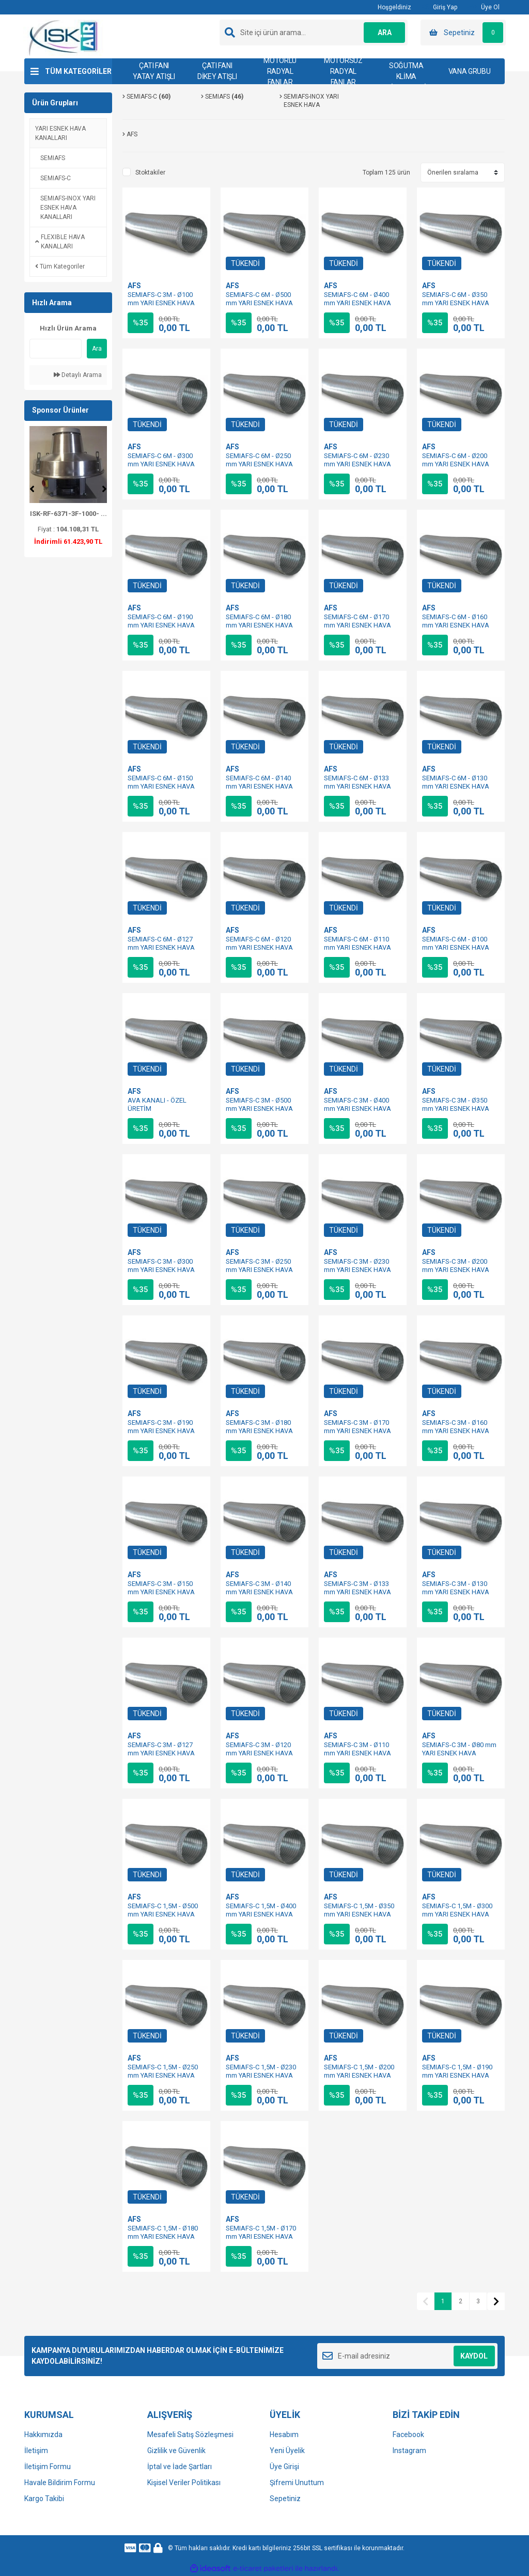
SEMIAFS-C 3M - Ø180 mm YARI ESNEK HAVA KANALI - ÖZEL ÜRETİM (260, 1431)
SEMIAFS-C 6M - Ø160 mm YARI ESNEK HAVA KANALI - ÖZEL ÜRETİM (457, 625)
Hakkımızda (43, 2434)
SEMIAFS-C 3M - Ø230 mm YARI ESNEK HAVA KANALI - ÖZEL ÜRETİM (359, 1270)
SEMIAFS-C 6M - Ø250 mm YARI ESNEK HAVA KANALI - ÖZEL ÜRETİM (260, 464)
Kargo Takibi (44, 2498)
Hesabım (284, 2434)
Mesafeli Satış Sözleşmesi (190, 2434)
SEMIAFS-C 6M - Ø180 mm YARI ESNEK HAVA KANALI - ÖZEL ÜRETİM (260, 625)
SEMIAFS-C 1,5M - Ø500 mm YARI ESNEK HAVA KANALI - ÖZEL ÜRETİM (163, 1914)
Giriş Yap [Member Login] (439, 7)
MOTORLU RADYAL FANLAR (280, 71)
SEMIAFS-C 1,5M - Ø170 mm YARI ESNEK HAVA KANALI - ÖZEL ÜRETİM (261, 2236)
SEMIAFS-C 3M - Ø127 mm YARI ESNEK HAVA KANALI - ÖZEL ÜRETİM (162, 1753)
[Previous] (32, 489)
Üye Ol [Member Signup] (484, 7)
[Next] (104, 489)
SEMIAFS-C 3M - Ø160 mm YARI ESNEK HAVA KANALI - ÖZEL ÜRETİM (457, 1431)
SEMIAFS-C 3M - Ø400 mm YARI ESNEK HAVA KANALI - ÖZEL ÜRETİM (359, 1108)
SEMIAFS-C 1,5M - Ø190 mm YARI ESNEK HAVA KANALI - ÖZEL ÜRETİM (457, 2075)
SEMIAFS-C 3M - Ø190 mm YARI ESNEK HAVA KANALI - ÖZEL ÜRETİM (162, 1431)
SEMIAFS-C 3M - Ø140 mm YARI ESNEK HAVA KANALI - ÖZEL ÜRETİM (260, 1592)
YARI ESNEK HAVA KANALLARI (60, 133)
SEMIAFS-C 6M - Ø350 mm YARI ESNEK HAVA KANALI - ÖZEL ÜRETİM (457, 303)
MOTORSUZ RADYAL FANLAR (343, 71)
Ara (97, 348)
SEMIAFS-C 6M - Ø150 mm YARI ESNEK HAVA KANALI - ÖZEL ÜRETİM (162, 786)
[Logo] (63, 37)
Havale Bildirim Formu (59, 2482)
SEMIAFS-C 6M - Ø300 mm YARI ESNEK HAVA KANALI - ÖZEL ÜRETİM (162, 464)
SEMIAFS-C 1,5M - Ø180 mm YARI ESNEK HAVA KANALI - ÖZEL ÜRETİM (163, 2236)
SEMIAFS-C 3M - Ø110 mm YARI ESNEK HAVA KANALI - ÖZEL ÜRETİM (359, 1753)
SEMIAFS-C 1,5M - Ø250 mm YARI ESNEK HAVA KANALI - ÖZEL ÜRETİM (163, 2075)
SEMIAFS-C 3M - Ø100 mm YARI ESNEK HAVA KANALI (161, 303)
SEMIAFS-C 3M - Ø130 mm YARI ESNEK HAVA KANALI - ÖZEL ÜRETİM (457, 1592)
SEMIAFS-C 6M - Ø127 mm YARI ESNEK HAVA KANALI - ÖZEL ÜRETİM (162, 947)
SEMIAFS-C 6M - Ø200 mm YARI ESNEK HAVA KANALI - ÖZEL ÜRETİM (457, 464)
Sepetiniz (285, 2498)
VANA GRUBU (469, 71)
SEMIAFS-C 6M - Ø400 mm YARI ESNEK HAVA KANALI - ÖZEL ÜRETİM (359, 303)
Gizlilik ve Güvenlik (176, 2450)
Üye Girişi (284, 2466)
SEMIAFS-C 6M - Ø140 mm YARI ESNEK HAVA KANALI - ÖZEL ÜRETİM (260, 786)
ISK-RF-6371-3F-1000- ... (68, 513)
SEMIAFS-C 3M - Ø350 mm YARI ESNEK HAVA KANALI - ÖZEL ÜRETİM (457, 1108)
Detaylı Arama (78, 375)
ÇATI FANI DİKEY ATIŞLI (217, 71)
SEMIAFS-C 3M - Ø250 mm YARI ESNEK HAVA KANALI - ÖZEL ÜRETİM (260, 1270)
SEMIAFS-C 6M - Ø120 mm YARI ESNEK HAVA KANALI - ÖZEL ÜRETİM (260, 947)
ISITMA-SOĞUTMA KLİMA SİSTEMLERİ (406, 71)
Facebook (408, 2434)
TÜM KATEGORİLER (78, 71)
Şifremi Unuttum (297, 2482)
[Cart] (463, 32)
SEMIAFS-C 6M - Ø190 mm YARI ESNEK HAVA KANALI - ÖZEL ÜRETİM (162, 625)
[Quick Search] (55, 348)
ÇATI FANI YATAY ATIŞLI (154, 71)
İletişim (36, 2450)
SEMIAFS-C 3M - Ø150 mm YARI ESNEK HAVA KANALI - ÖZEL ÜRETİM (162, 1592)
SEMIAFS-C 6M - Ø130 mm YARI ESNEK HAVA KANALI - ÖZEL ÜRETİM (457, 786)
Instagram (409, 2450)
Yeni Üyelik (287, 2450)
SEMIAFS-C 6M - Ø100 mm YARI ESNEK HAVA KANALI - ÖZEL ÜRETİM (457, 947)
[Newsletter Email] (407, 2356)
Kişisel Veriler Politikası (184, 2482)
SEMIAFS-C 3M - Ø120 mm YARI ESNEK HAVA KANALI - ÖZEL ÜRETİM (260, 1753)
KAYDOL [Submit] (474, 2356)
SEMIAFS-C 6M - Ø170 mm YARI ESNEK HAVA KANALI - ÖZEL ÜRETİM (359, 625)
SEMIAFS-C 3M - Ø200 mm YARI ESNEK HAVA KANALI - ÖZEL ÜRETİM (457, 1270)
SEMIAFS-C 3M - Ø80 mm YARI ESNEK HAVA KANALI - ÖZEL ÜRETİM (459, 1753)
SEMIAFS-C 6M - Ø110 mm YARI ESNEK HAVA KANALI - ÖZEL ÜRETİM (359, 947)
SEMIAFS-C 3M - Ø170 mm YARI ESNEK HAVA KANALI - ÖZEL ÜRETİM (359, 1431)
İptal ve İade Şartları (179, 2466)
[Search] (314, 32)
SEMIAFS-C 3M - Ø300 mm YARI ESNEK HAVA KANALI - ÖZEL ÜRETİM (162, 1270)
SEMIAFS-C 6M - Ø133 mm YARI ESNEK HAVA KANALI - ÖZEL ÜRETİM (359, 786)
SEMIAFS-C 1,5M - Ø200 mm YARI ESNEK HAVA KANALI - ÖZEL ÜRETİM (359, 2075)
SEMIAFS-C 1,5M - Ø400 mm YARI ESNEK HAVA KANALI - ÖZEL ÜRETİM (261, 1914)
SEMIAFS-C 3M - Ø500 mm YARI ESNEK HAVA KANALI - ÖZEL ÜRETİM (260, 1108)
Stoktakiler (150, 172)
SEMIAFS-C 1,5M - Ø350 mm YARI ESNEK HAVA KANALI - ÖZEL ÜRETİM (359, 1914)
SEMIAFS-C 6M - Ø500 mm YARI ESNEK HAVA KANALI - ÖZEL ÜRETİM (260, 303)
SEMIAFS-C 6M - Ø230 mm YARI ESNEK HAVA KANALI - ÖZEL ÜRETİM (359, 464)
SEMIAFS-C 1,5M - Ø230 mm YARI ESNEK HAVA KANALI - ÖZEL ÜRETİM (261, 2075)
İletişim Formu (47, 2466)
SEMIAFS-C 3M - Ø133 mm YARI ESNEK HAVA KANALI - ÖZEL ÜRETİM (359, 1592)
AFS (134, 285)
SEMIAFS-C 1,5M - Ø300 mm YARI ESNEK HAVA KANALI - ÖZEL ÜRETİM (457, 1914)
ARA (385, 32)
